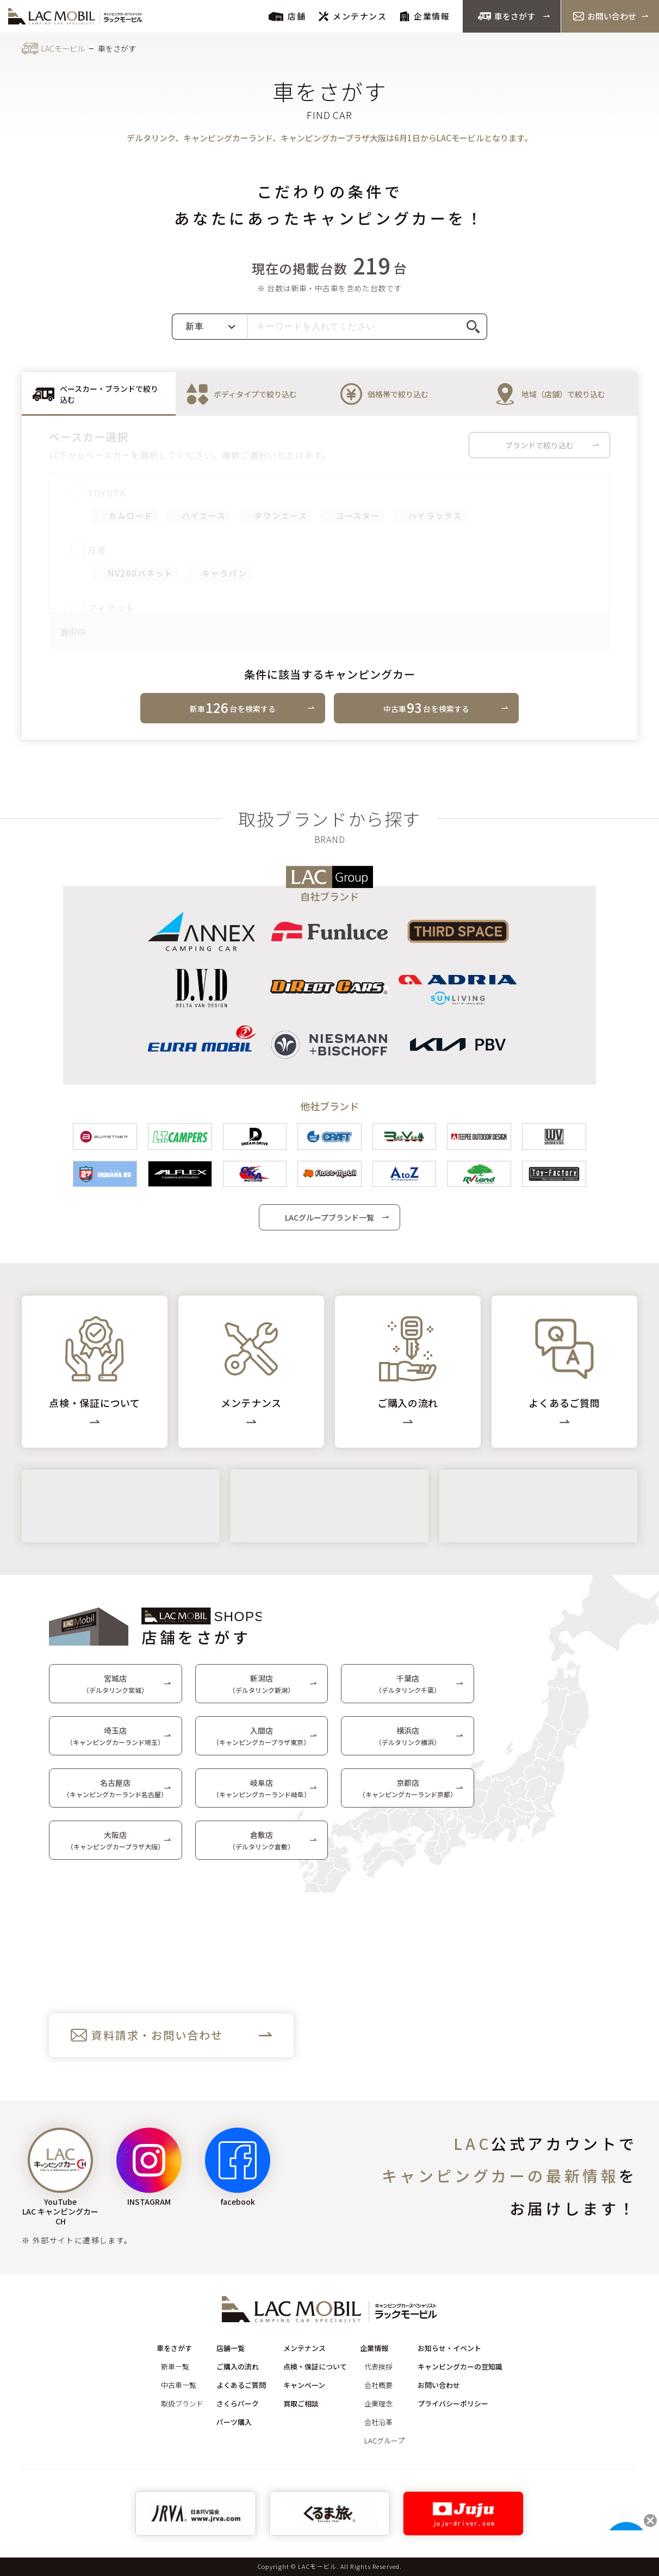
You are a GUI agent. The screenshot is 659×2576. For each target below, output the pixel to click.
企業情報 (425, 16)
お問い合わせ (604, 16)
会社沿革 (378, 2422)
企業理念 (378, 2403)
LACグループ (384, 2440)
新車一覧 (175, 2366)
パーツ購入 (234, 2422)
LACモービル (63, 48)
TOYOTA (98, 493)
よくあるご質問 (241, 2385)
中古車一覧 (178, 2385)
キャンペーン (304, 2385)
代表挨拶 (378, 2366)
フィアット (103, 608)
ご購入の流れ (237, 2366)
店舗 (287, 16)
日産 (89, 550)
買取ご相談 (301, 2403)
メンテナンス (353, 16)
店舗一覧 (230, 2348)
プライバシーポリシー (453, 2403)
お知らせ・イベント (449, 2348)
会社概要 (378, 2385)
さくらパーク (237, 2403)
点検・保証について (315, 2366)
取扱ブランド (182, 2403)
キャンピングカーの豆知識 (460, 2366)
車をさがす (506, 16)
